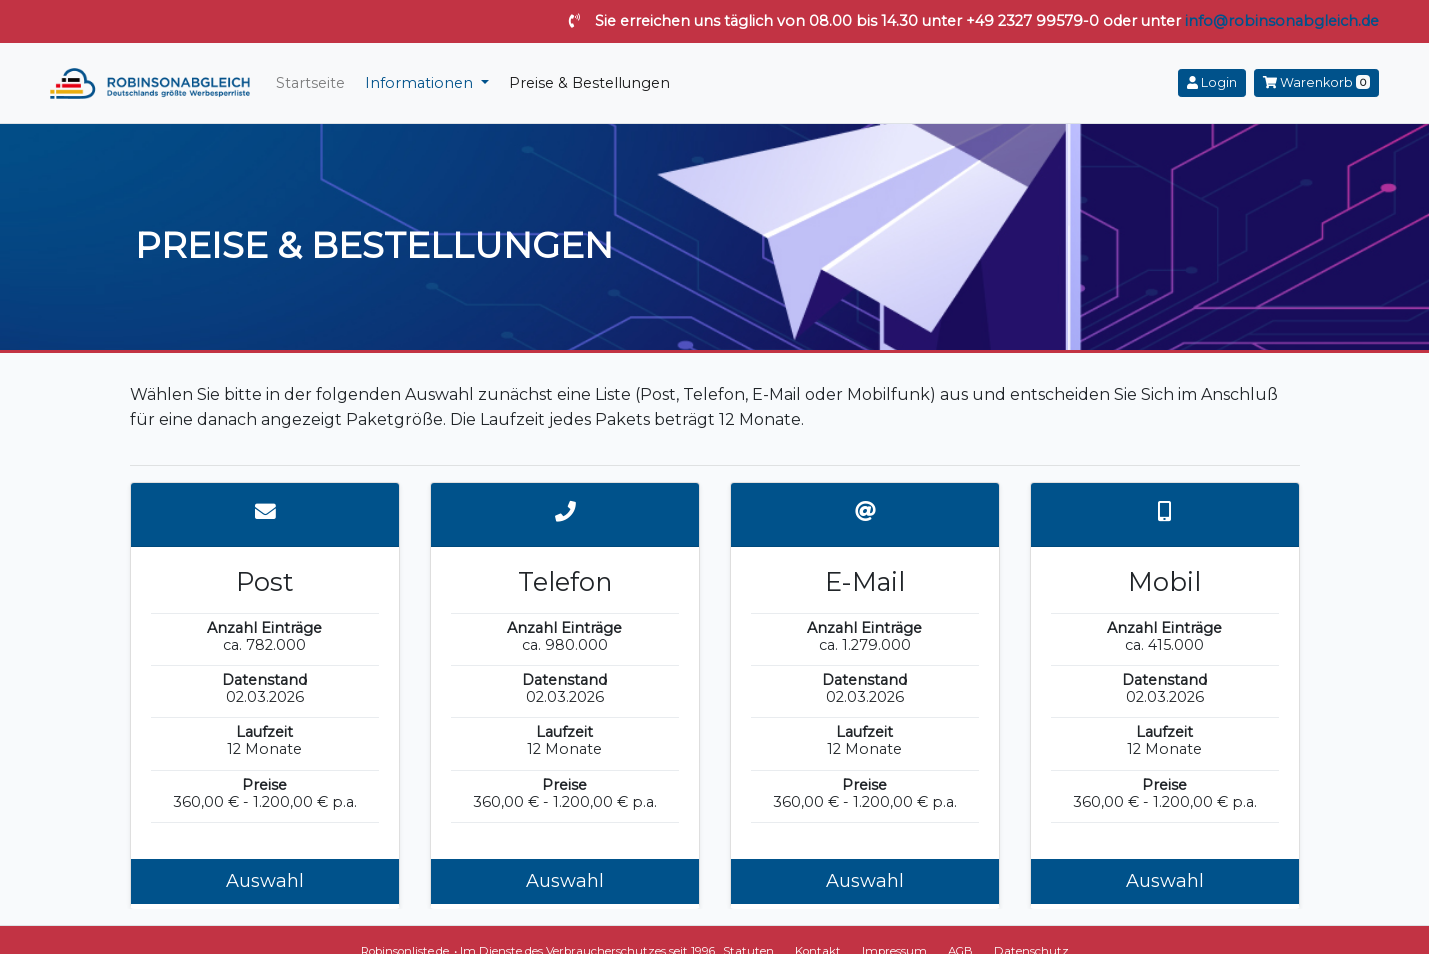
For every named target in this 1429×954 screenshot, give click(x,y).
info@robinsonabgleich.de (1282, 21)
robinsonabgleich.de (150, 83)
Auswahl (265, 881)
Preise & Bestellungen (589, 83)
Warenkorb (1316, 82)
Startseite (310, 83)
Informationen (421, 83)
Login (1212, 82)
